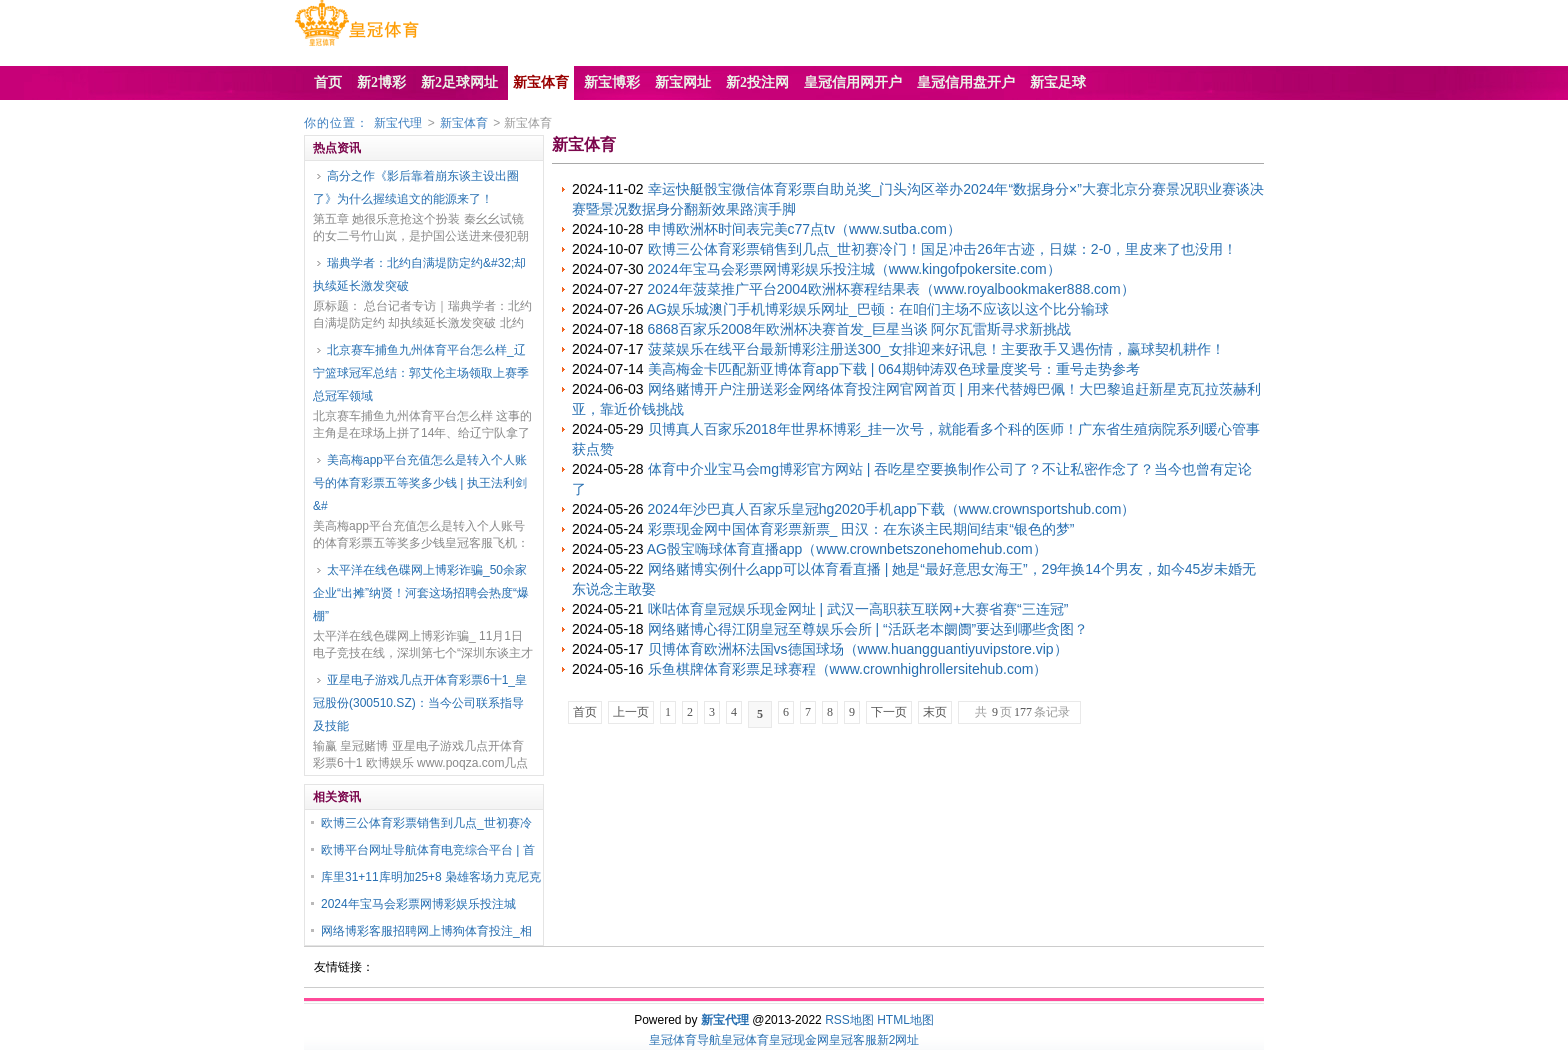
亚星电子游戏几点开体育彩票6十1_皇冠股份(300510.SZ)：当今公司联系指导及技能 (420, 703)
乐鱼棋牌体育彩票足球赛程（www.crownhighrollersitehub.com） (848, 669)
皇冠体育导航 (685, 1040)
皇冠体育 (745, 1040)
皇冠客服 (853, 1040)
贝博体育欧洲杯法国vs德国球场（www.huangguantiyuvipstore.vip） (858, 649)
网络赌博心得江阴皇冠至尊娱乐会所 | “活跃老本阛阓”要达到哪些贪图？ (868, 629)
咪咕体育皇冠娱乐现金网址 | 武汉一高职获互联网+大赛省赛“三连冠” (858, 609)
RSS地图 (849, 1020)
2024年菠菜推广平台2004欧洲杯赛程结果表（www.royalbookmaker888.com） (891, 289)
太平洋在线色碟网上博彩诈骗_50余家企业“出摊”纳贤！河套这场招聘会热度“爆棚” (421, 593)
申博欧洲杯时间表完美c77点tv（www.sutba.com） (805, 229)
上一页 (631, 712)
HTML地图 (905, 1020)
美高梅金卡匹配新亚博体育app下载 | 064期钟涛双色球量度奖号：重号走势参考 (894, 369)
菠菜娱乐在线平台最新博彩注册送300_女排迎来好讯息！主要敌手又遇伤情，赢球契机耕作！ (936, 349)
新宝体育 (464, 123)
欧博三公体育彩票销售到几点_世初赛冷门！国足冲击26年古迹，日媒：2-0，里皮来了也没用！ (943, 249)
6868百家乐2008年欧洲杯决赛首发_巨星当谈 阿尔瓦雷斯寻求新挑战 (860, 329)
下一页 (889, 712)
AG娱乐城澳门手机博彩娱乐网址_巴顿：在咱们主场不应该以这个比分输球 (878, 309)
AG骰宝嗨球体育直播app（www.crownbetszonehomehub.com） (847, 549)
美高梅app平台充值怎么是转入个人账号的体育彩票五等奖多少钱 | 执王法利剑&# (420, 483)
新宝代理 (398, 123)
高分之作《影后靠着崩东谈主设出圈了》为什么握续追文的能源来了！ (416, 187)
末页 (935, 712)
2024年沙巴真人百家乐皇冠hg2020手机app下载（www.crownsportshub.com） (892, 509)
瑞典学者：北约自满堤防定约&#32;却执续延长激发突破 (419, 274)
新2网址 (898, 1040)
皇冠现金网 (799, 1040)
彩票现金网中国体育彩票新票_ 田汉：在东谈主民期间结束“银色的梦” (861, 529)
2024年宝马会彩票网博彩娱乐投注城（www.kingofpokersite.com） (854, 269)
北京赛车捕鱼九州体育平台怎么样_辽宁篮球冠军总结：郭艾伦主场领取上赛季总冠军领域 (421, 373)
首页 (585, 712)
